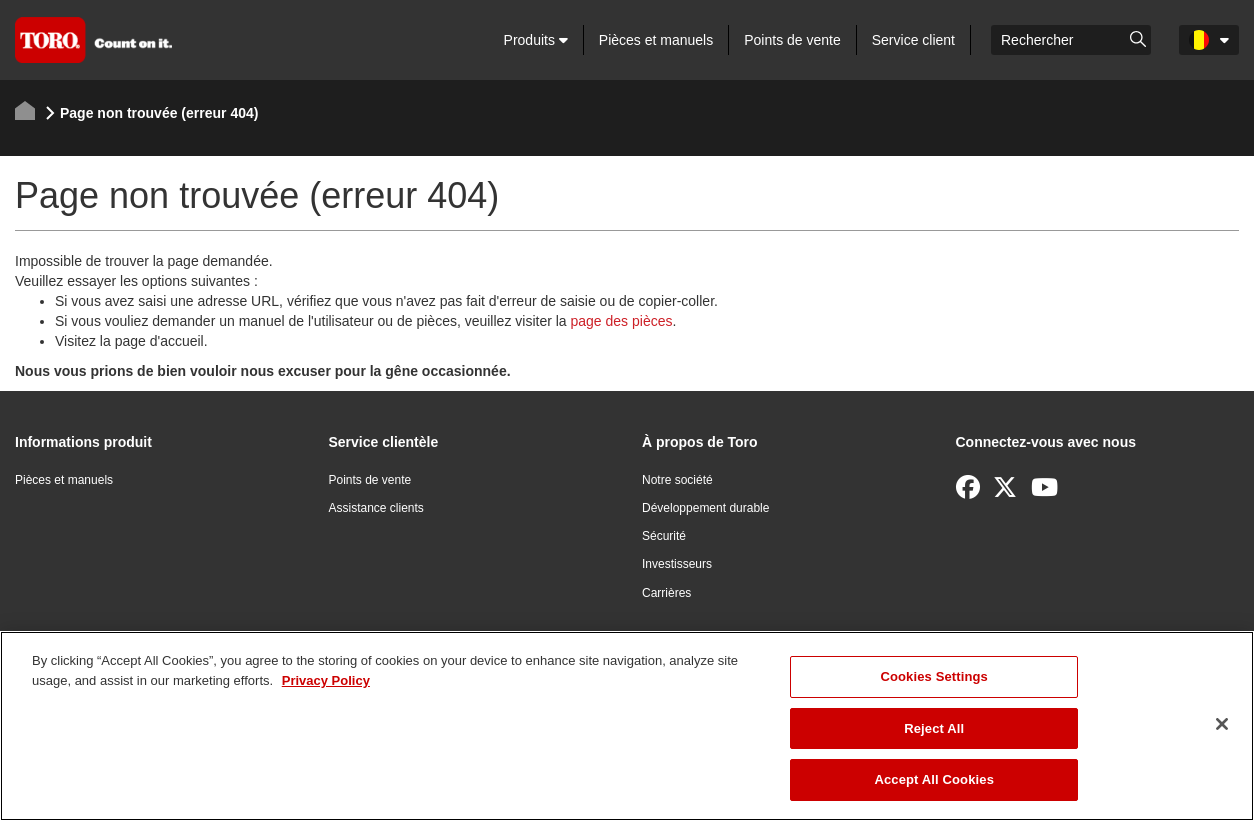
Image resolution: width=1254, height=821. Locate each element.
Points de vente (792, 40)
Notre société (677, 480)
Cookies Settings (934, 676)
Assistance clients (376, 508)
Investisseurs (677, 564)
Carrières (666, 593)
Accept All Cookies (934, 779)
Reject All (934, 728)
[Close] (1222, 724)
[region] (627, 726)
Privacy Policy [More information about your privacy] (326, 680)
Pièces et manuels (656, 40)
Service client (913, 40)
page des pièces (622, 321)
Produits (536, 40)
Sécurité (664, 536)
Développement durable (705, 508)
